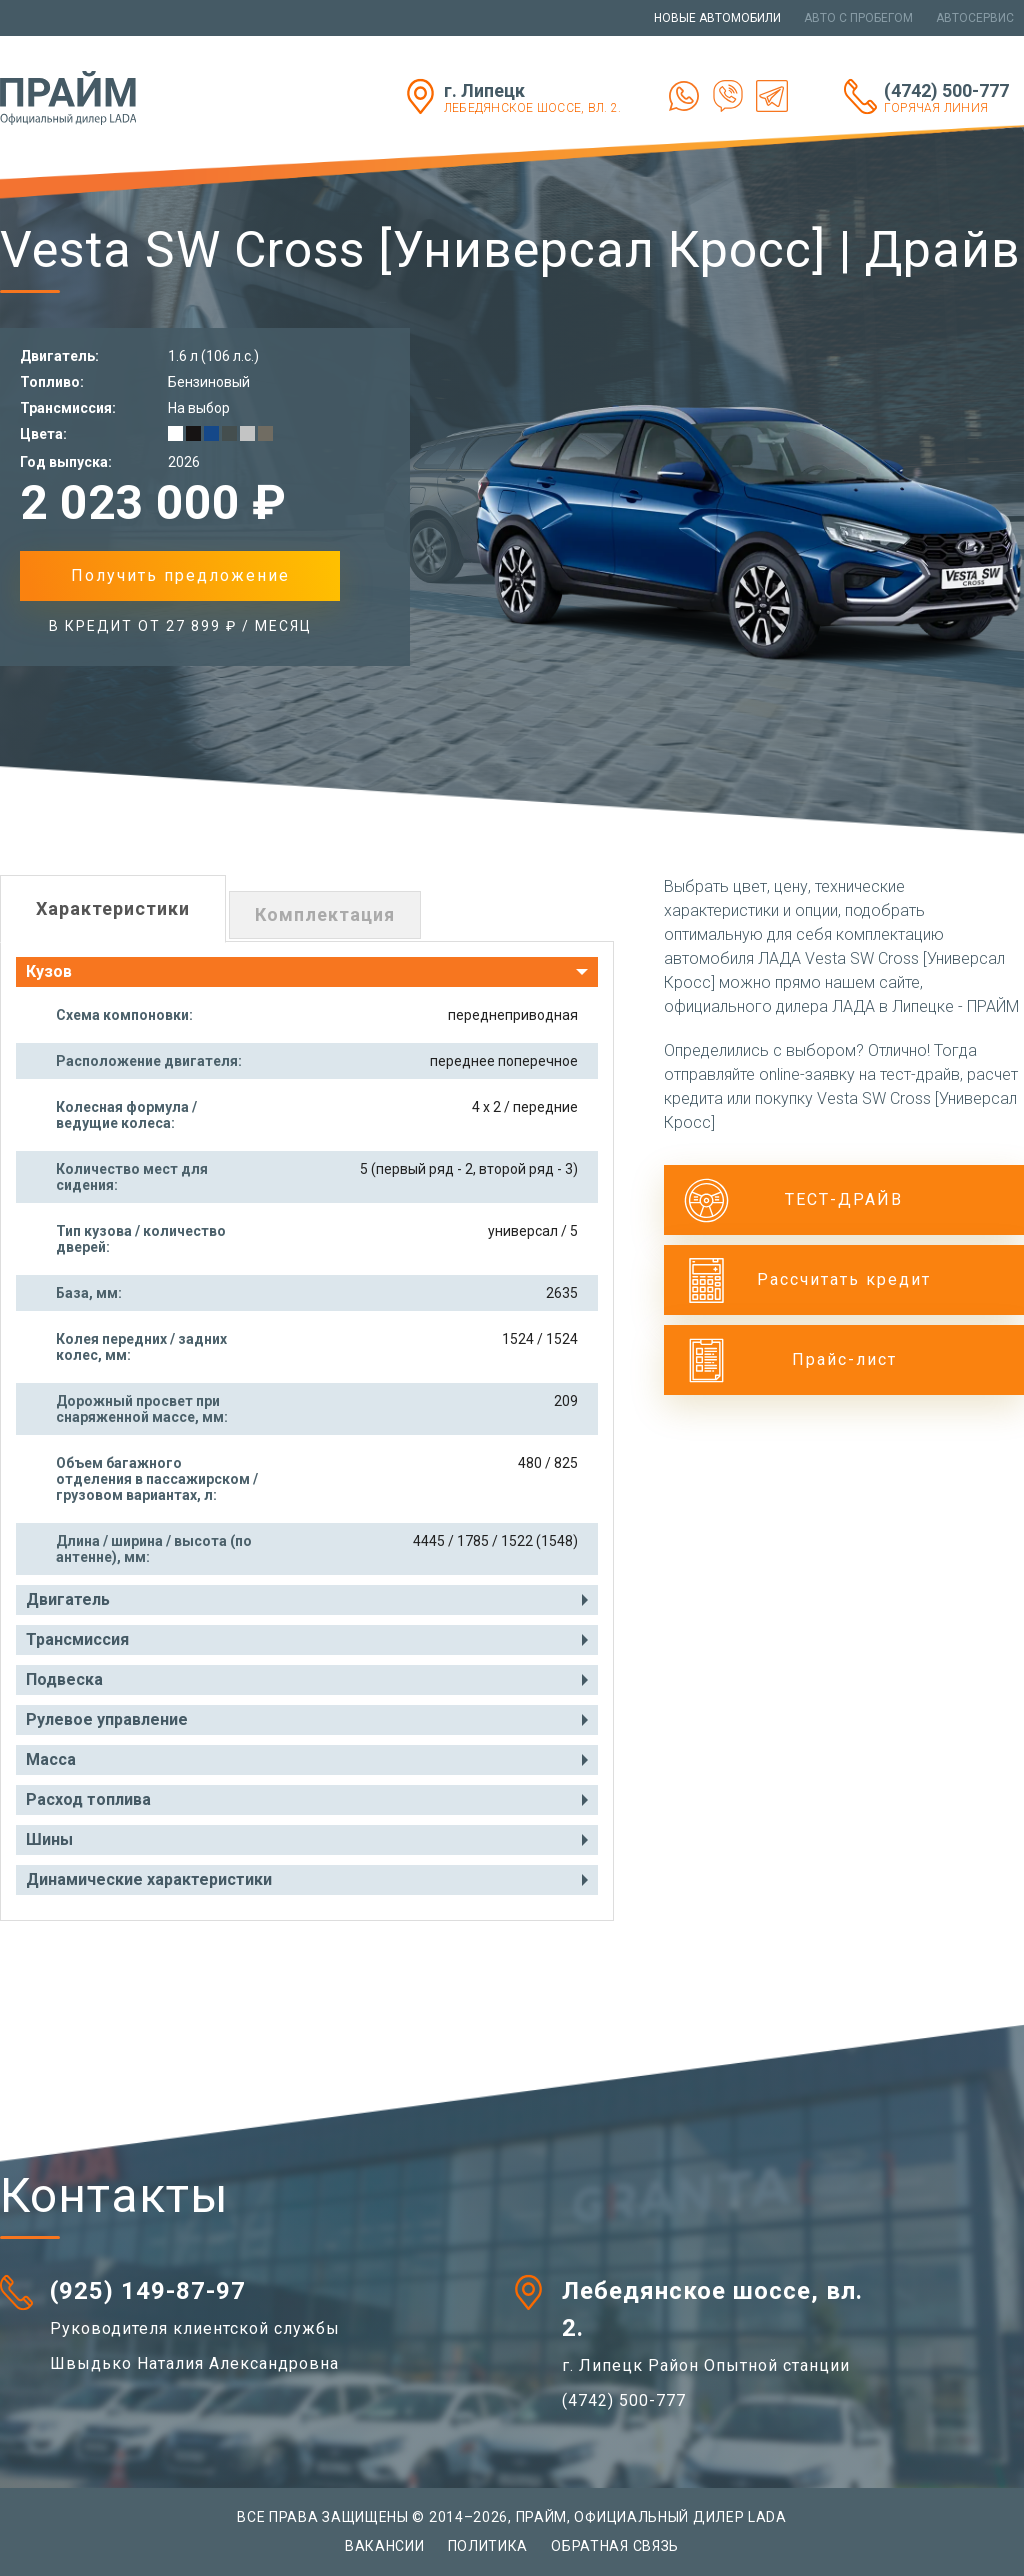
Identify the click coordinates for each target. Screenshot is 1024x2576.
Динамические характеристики (149, 1879)
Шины (49, 1839)
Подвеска (64, 1679)
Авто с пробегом (858, 18)
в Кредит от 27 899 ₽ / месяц (180, 626)
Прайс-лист (844, 1359)
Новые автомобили (717, 18)
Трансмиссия (77, 1639)
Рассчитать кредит (844, 1279)
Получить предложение (180, 575)
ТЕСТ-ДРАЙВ (844, 1199)
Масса (51, 1759)
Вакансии (385, 2546)
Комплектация (325, 914)
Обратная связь (615, 2546)
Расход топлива (88, 1799)
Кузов (49, 971)
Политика (488, 2546)
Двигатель (68, 1599)
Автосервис (975, 18)
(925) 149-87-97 (148, 2291)
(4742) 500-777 (954, 97)
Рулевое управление (107, 1719)
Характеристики (113, 908)
